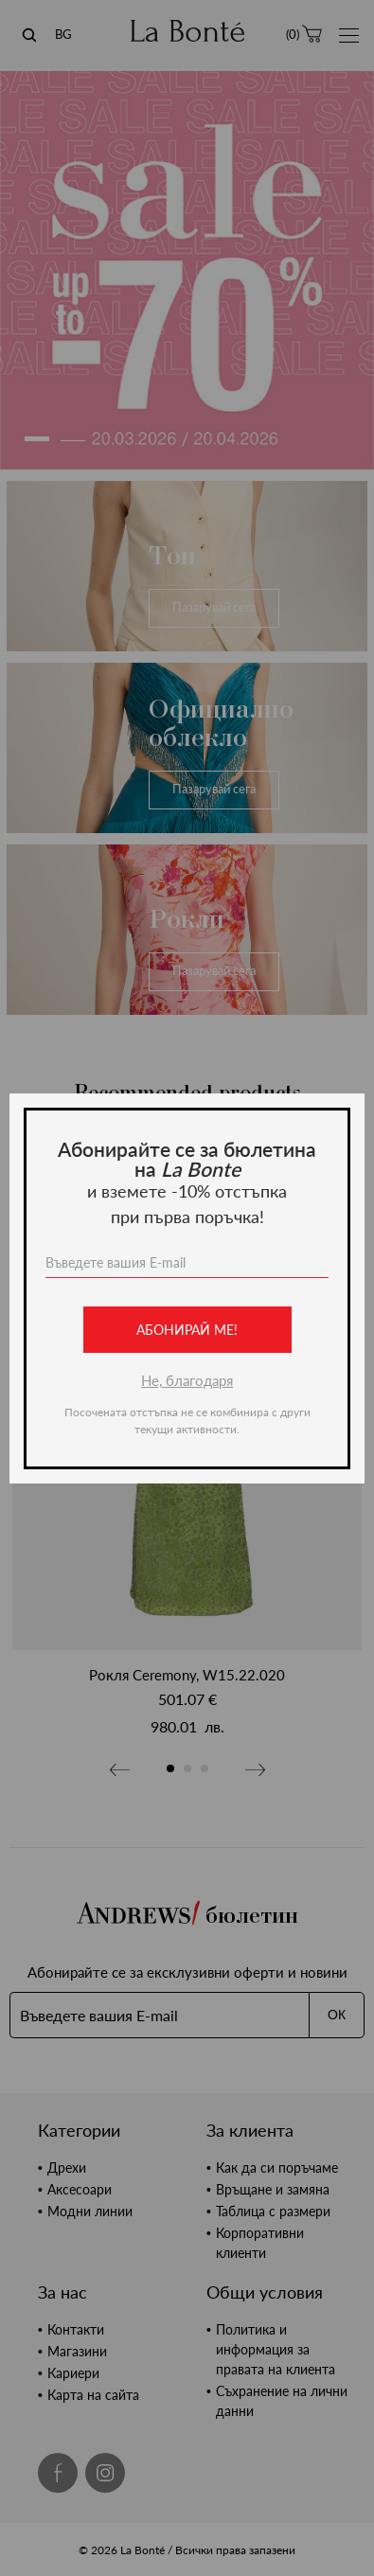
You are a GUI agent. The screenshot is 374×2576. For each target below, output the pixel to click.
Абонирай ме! (187, 1330)
